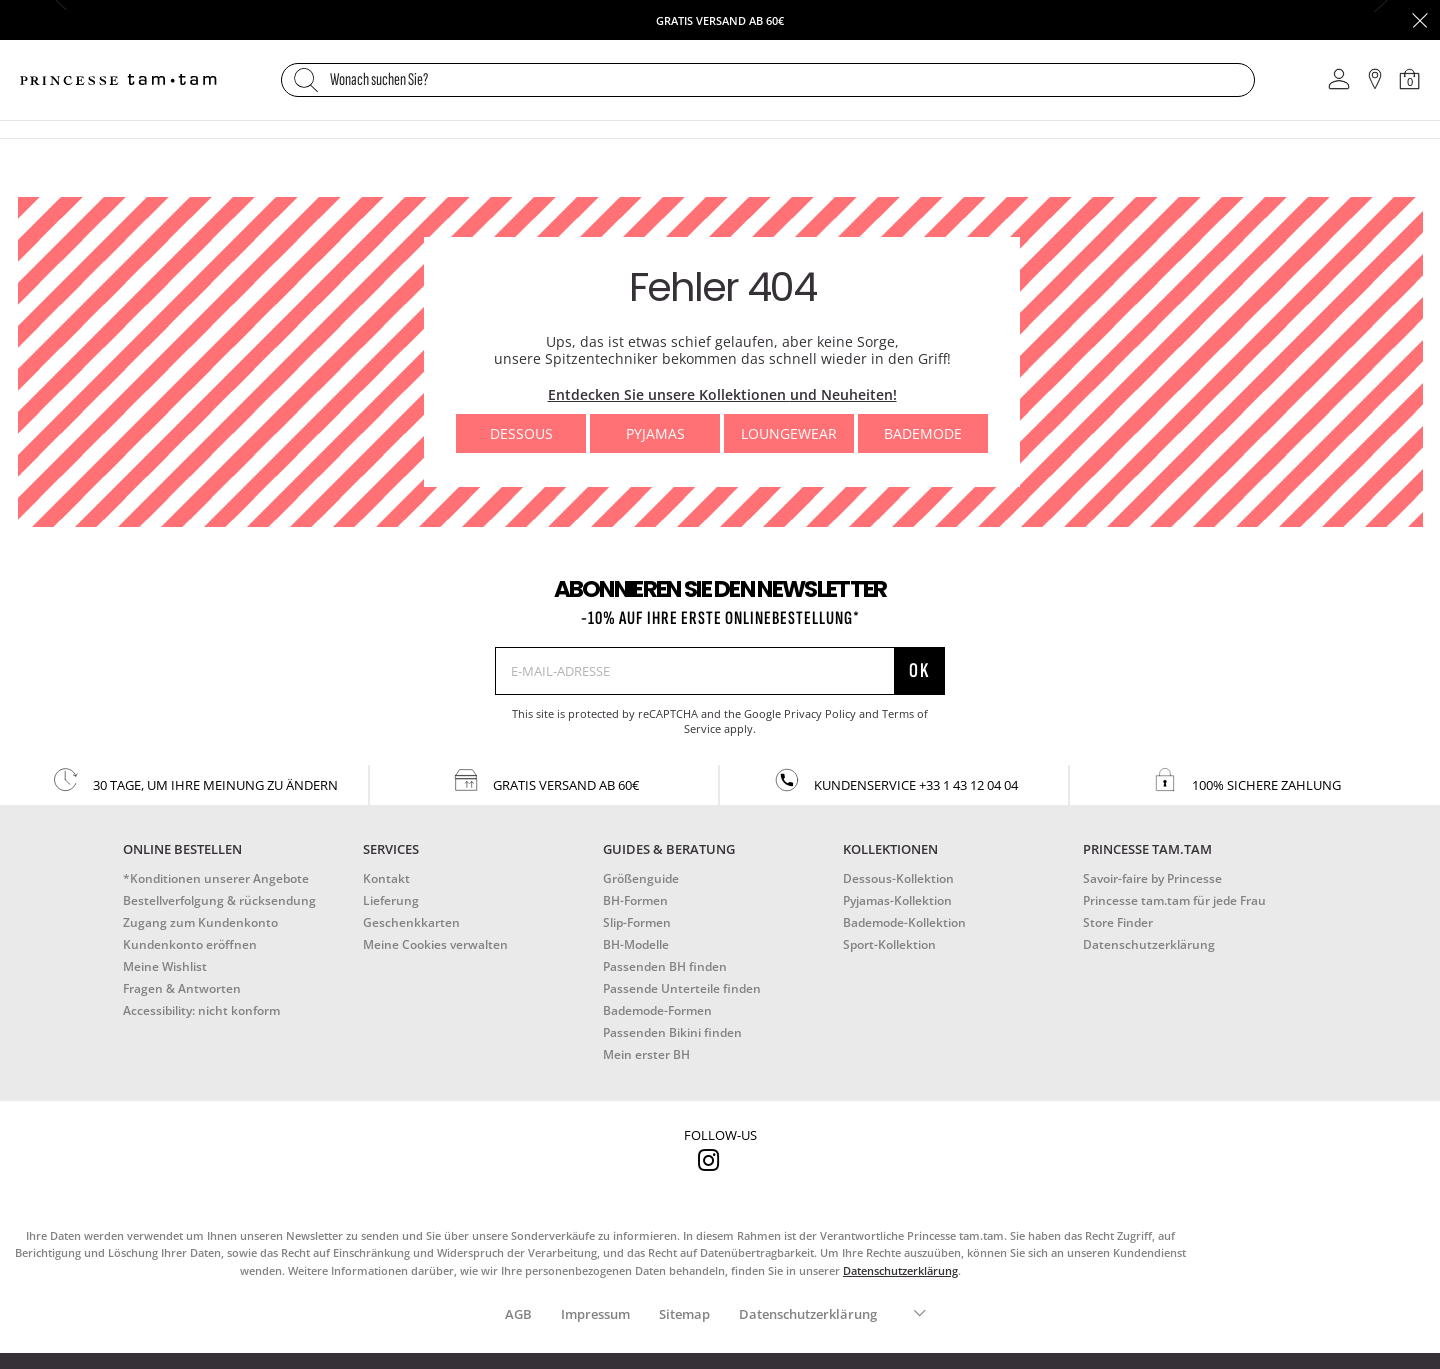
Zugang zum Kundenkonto (200, 922)
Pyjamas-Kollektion (897, 900)
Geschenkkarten (411, 922)
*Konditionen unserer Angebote (216, 878)
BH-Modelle (636, 944)
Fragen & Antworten (182, 988)
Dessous (521, 433)
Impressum (595, 1314)
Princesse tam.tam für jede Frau (1174, 900)
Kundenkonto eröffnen (190, 944)
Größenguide (641, 878)
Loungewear (789, 433)
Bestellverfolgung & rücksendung (219, 900)
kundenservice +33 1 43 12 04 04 (895, 780)
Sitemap (684, 1314)
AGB (518, 1314)
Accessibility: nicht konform (201, 1010)
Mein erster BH (646, 1054)
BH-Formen (635, 900)
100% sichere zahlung (1245, 780)
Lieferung (391, 900)
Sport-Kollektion (889, 944)
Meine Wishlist (165, 966)
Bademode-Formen (657, 1010)
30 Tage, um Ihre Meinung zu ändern (194, 780)
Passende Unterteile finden (682, 988)
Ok (919, 670)
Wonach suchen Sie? (379, 80)
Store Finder (1118, 922)
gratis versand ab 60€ (545, 780)
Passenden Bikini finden (672, 1032)
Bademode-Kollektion (904, 922)
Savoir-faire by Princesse (1152, 878)
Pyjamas (655, 433)
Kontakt (386, 878)
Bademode (923, 433)
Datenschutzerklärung (1149, 944)
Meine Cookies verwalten (435, 944)
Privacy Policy (820, 713)
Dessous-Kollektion (898, 878)
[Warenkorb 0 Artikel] (1410, 79)
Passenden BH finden (665, 966)
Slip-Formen (637, 922)
